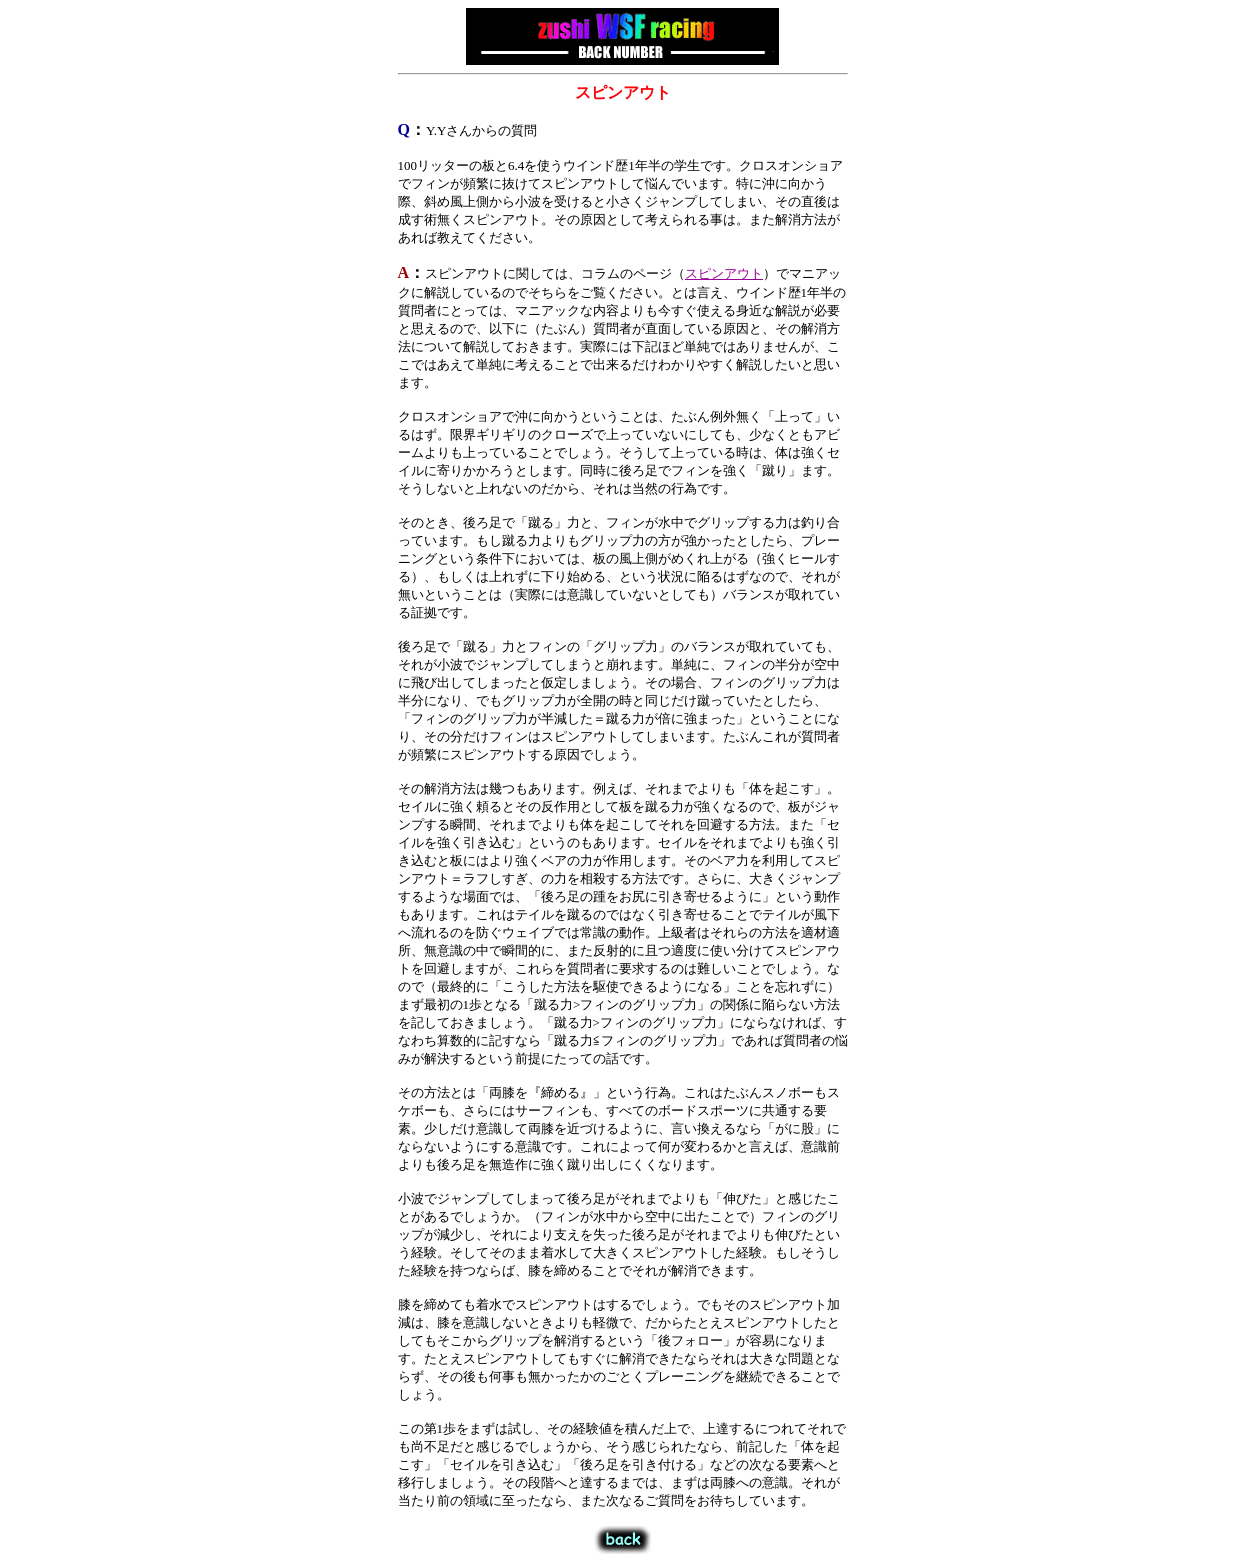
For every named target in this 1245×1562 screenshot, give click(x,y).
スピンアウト (724, 273)
